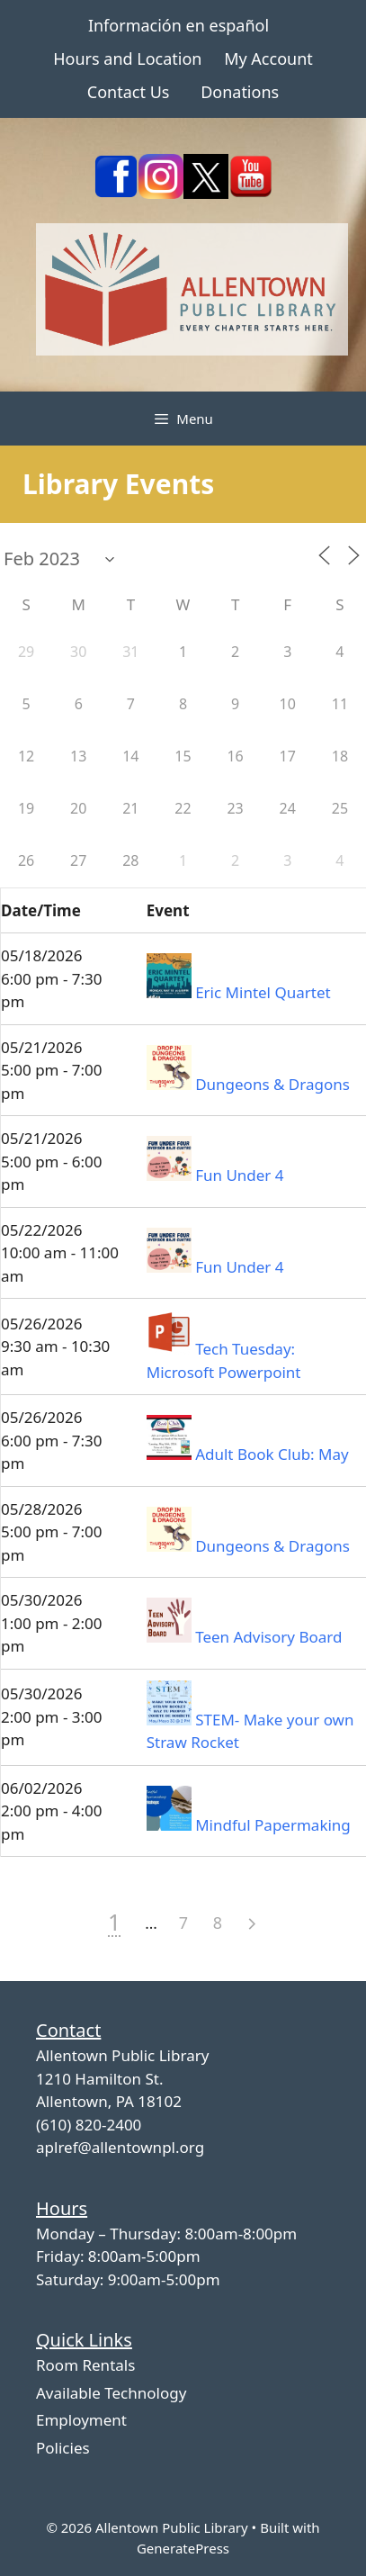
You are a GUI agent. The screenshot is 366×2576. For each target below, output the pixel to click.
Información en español (178, 25)
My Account (268, 58)
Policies (63, 2447)
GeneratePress (183, 2548)
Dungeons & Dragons (272, 1084)
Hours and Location (127, 58)
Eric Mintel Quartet (262, 992)
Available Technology (111, 2392)
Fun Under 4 (239, 1175)
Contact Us (128, 92)
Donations (240, 92)
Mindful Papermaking (273, 1825)
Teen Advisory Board (268, 1636)
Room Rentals (85, 2365)
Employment (81, 2419)
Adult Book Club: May (272, 1454)
